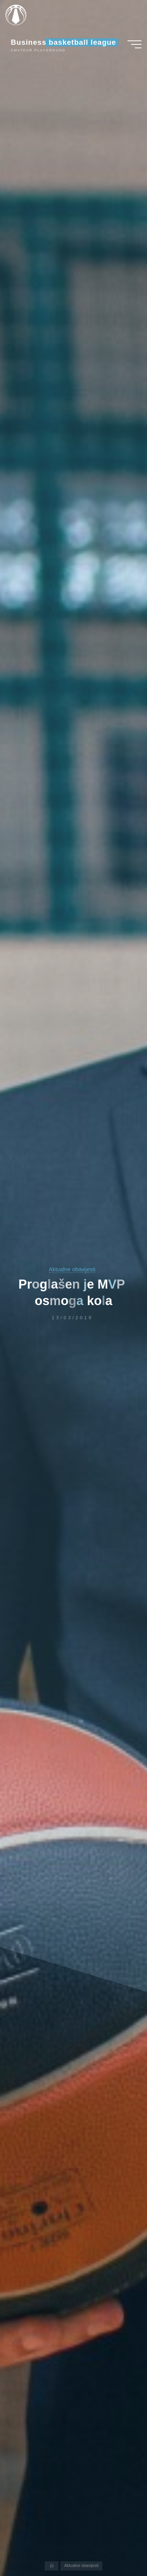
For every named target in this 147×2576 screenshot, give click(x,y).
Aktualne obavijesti (72, 1269)
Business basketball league (63, 42)
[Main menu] (134, 44)
